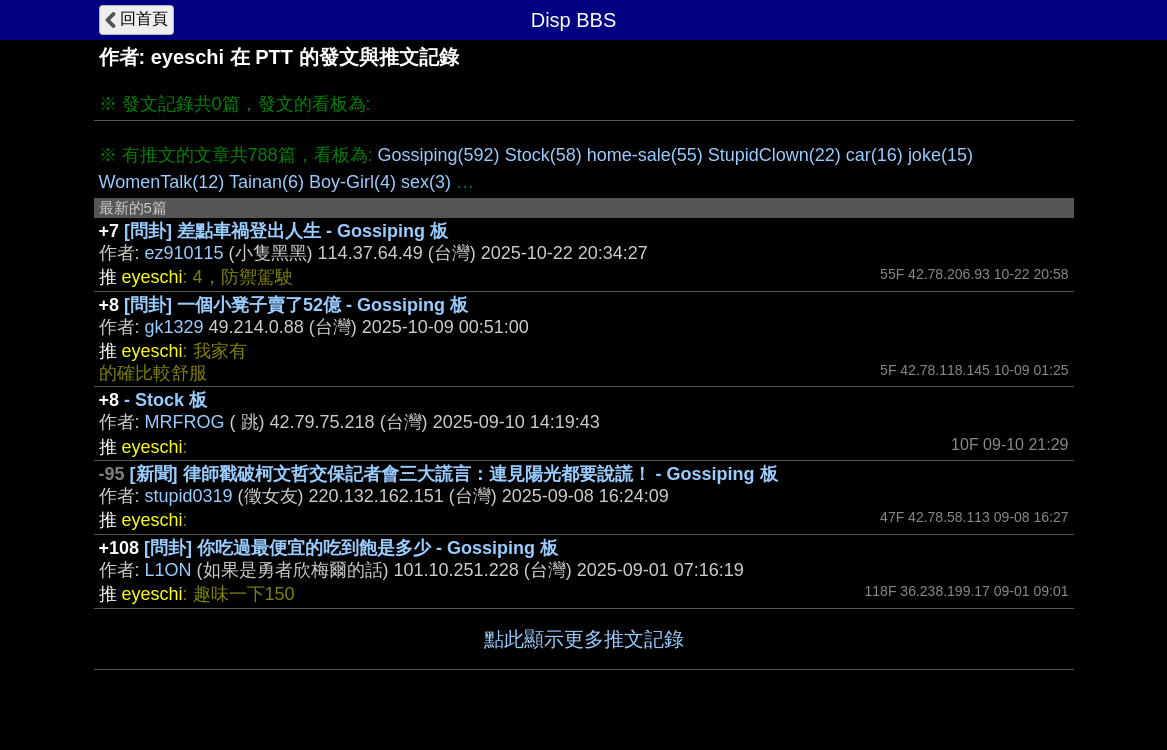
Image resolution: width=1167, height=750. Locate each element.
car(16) (874, 155)
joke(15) (940, 155)
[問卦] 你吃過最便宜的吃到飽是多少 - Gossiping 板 (351, 548)
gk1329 (174, 327)
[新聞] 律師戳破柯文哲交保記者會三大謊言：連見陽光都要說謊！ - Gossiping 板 (454, 474)
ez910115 (184, 253)
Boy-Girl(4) (352, 182)
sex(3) (426, 182)
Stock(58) (543, 155)
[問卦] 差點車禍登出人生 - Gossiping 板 (286, 231)
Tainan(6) (266, 182)
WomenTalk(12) (162, 182)
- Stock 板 (165, 400)
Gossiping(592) (439, 155)
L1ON (168, 570)
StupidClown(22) (774, 155)
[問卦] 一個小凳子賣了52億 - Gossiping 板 (296, 305)
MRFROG (185, 422)
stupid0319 (189, 496)
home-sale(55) (645, 155)
